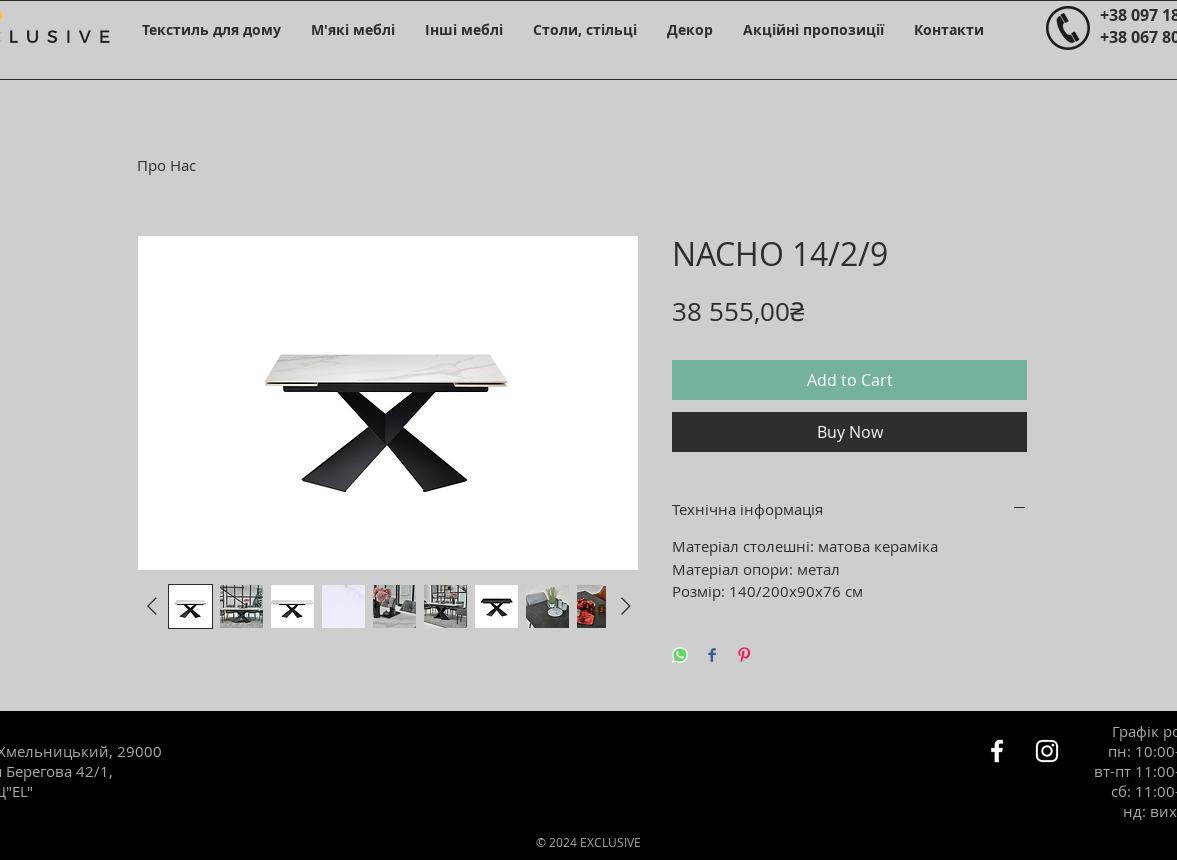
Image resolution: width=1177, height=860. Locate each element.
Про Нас (166, 165)
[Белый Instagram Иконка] (1047, 751)
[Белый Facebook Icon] (997, 751)
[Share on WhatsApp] (680, 656)
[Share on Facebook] (712, 656)
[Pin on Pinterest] (744, 656)
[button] (211, 29)
